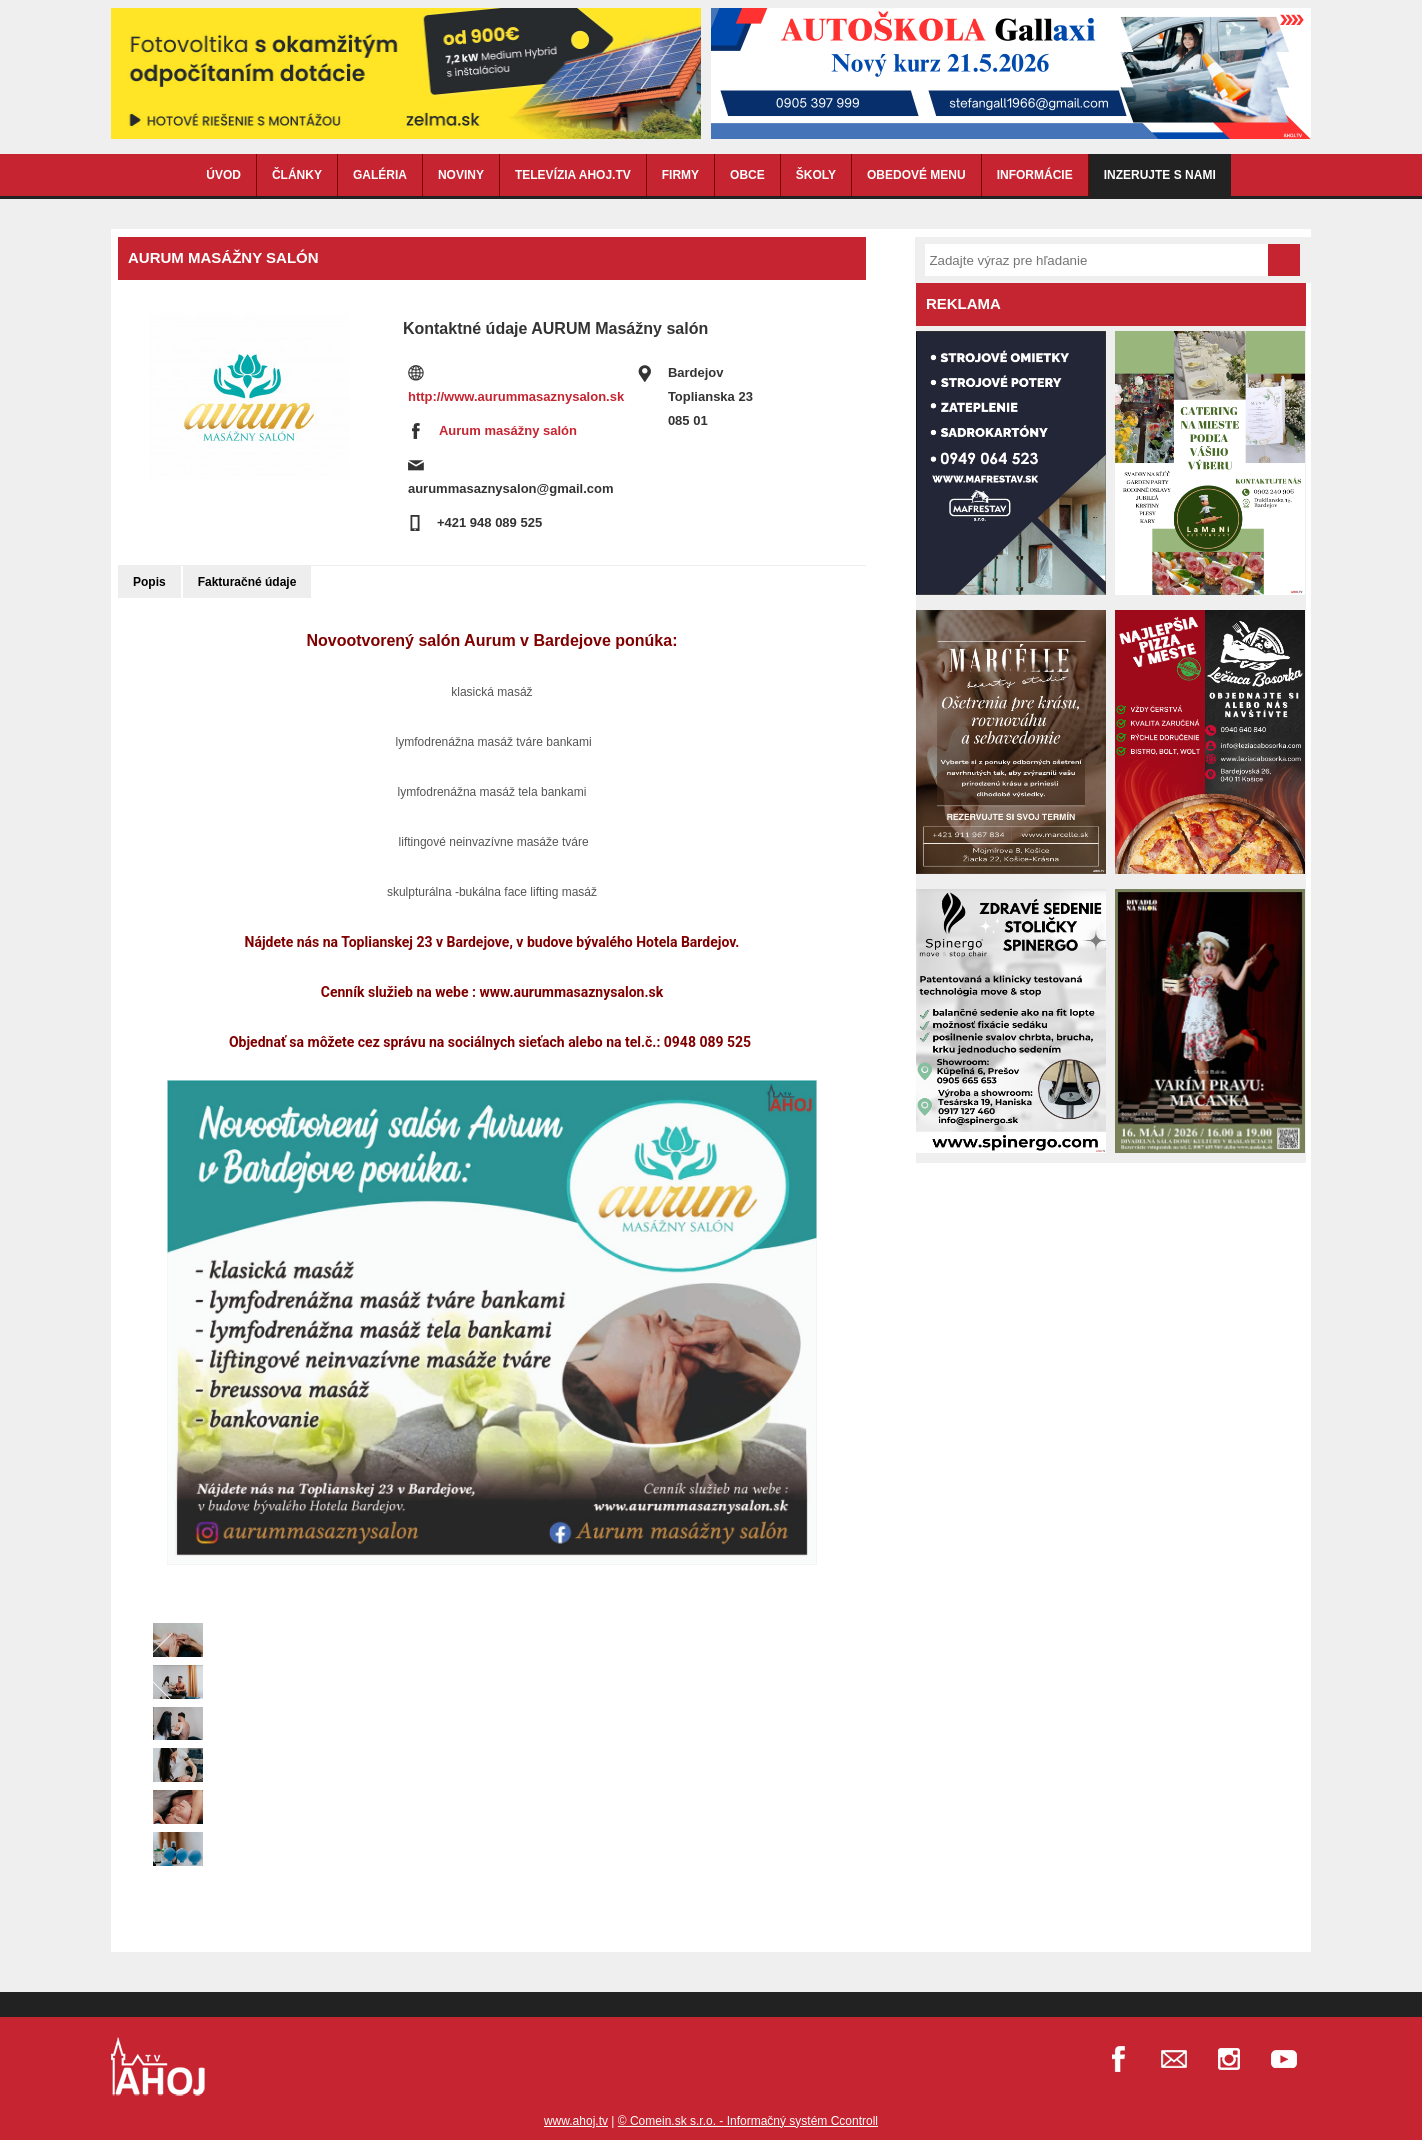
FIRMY (680, 175)
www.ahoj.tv (576, 2121)
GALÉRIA (380, 175)
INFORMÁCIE (1035, 175)
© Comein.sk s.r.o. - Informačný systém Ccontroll (748, 2121)
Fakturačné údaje (247, 582)
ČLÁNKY (297, 175)
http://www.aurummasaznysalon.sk (516, 396)
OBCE (747, 175)
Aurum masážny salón (508, 430)
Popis (149, 582)
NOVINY (461, 175)
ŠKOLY (816, 175)
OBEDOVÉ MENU (916, 175)
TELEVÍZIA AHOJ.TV (573, 175)
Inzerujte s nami (1160, 175)
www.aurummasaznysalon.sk (571, 992)
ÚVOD (223, 175)
